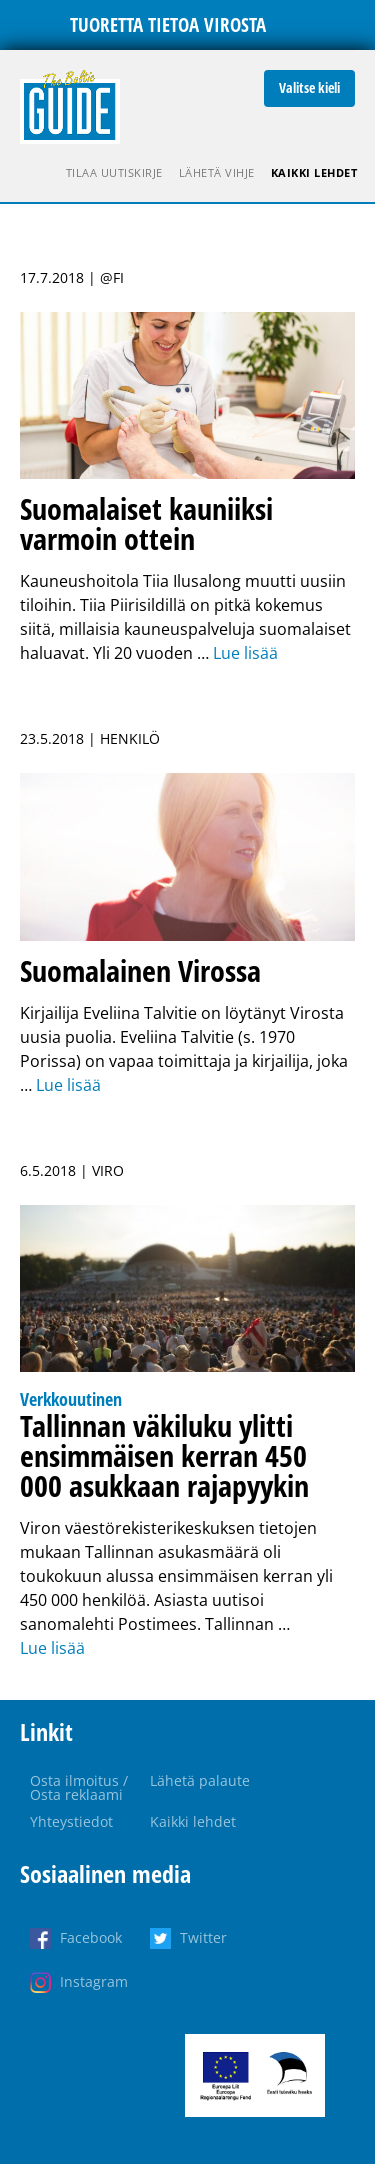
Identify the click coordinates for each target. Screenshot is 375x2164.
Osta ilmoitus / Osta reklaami (79, 1787)
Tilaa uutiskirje (114, 172)
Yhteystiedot (71, 1821)
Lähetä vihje (217, 172)
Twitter (203, 1937)
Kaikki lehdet (314, 172)
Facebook (91, 1937)
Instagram (94, 1981)
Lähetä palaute (200, 1780)
